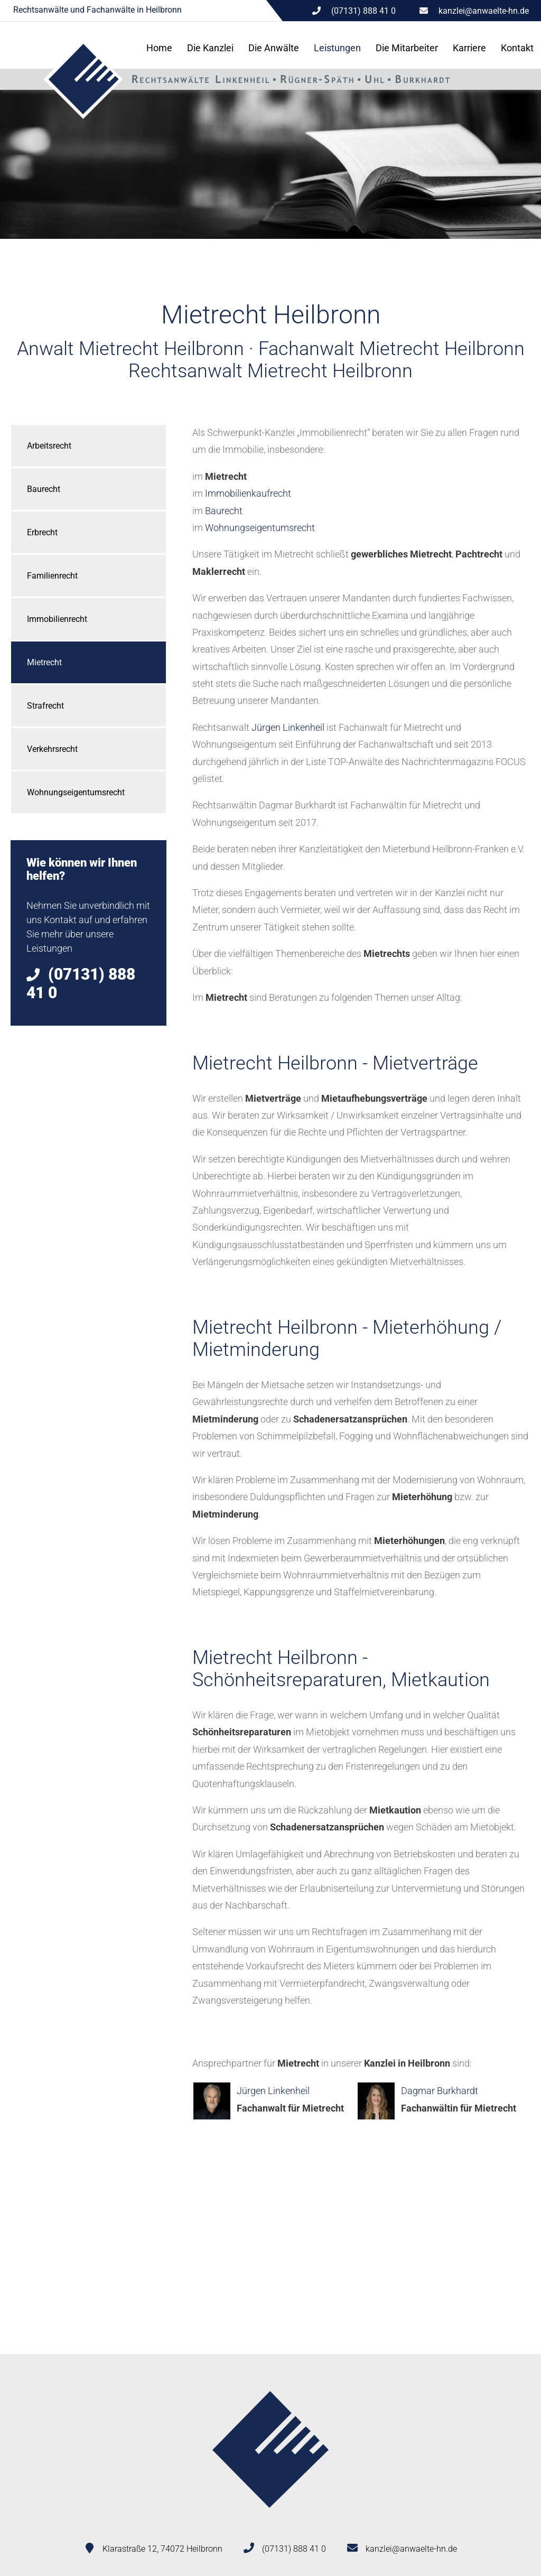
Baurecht (43, 489)
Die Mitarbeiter (407, 47)
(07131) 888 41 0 (294, 2549)
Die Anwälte (273, 47)
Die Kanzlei (210, 47)
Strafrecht (45, 706)
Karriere (469, 47)
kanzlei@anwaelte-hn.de (484, 11)
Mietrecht (44, 662)
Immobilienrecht (57, 619)
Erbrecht (42, 532)
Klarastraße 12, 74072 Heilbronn (162, 2549)
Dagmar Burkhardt (439, 2090)
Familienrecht (52, 576)
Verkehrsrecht (52, 749)
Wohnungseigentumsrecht (76, 792)
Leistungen (337, 47)
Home (159, 47)
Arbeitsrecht (49, 446)
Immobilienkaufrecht (248, 493)
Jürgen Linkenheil (287, 727)
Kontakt (517, 47)
